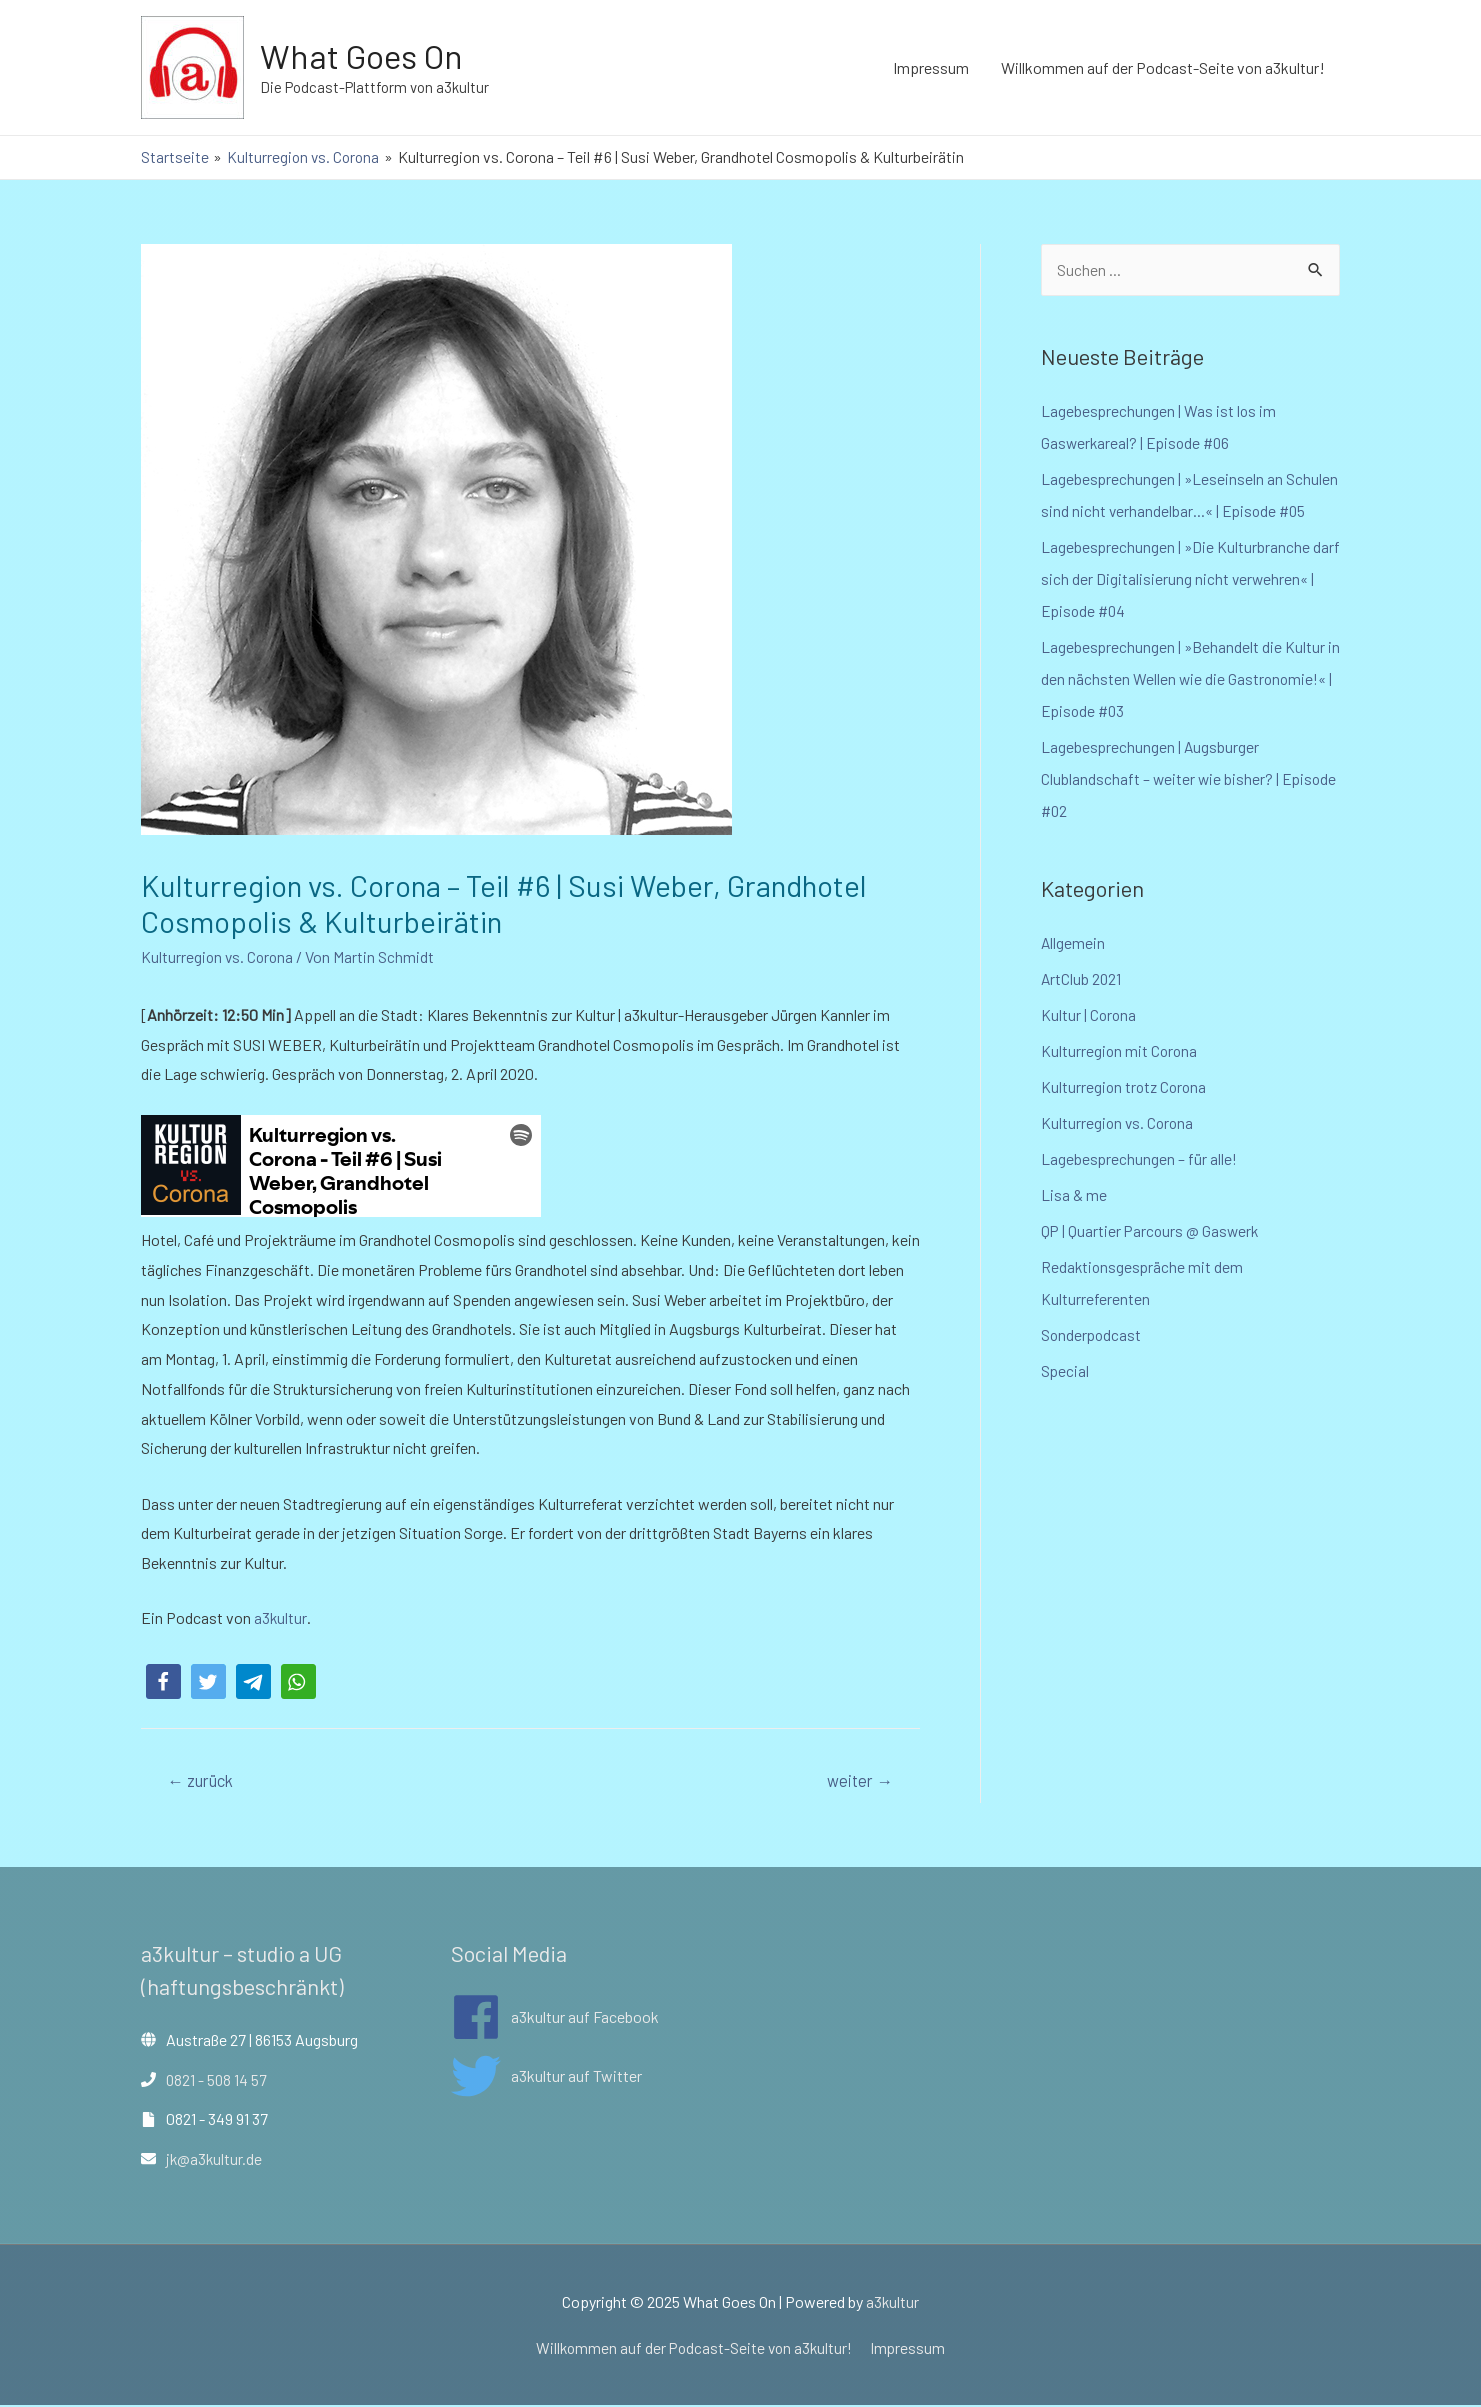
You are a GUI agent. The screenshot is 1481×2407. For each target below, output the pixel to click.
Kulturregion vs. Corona (219, 955)
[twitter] (546, 2077)
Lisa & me (1074, 1195)
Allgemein (1073, 943)
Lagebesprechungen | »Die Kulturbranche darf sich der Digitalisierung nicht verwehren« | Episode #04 (1176, 579)
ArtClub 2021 (1082, 979)
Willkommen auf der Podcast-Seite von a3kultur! (1163, 67)
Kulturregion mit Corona (1120, 1051)
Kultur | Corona (1089, 1015)
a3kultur (279, 1617)
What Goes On (365, 56)
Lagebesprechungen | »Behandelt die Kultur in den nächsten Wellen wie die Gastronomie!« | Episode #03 (1184, 679)
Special (1065, 1371)
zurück (202, 1780)
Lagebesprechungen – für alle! (1140, 1159)
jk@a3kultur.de (215, 2159)
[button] (163, 1680)
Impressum (931, 67)
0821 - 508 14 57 (217, 2080)
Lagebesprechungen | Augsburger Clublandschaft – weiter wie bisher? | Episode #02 (1190, 779)
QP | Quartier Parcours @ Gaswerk (1152, 1231)
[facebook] (555, 2018)
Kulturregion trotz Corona (1126, 1087)
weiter (858, 1780)
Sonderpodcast (1092, 1335)
